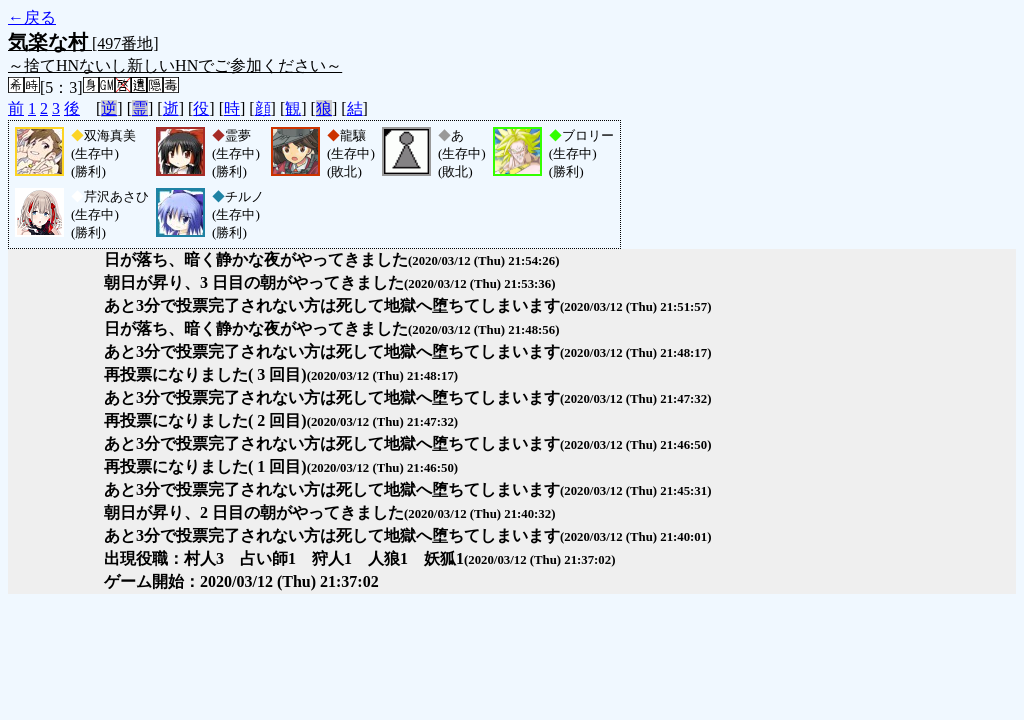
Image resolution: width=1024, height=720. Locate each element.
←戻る (32, 17)
